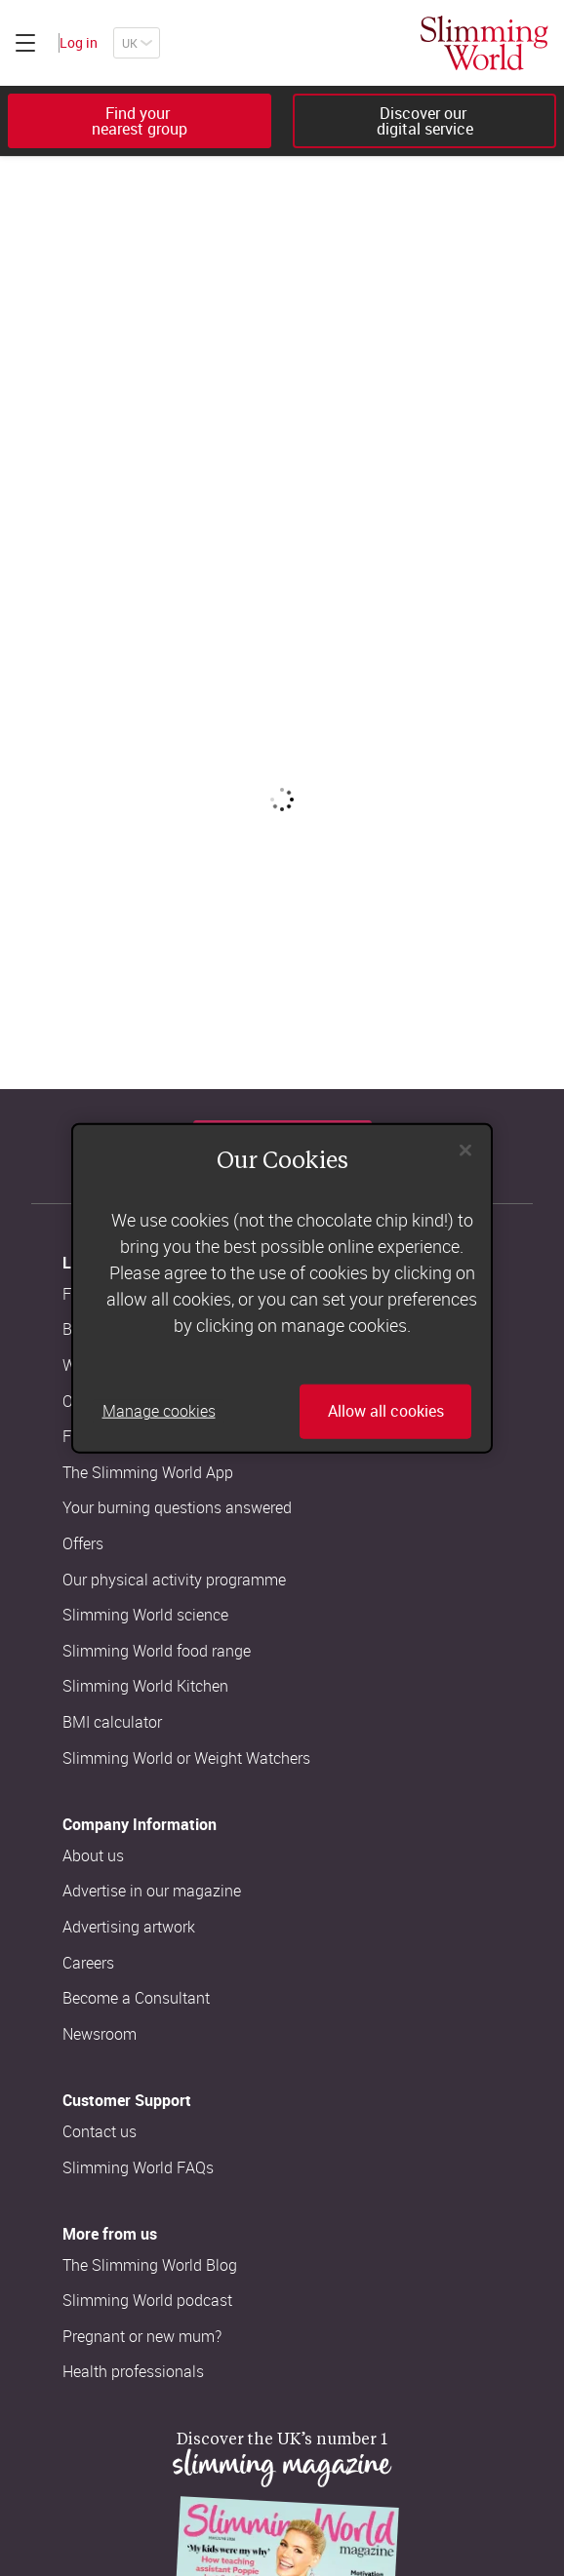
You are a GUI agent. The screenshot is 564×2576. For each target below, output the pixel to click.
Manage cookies (159, 1411)
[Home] (484, 43)
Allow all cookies (386, 1411)
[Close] (465, 1150)
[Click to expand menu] (25, 43)
